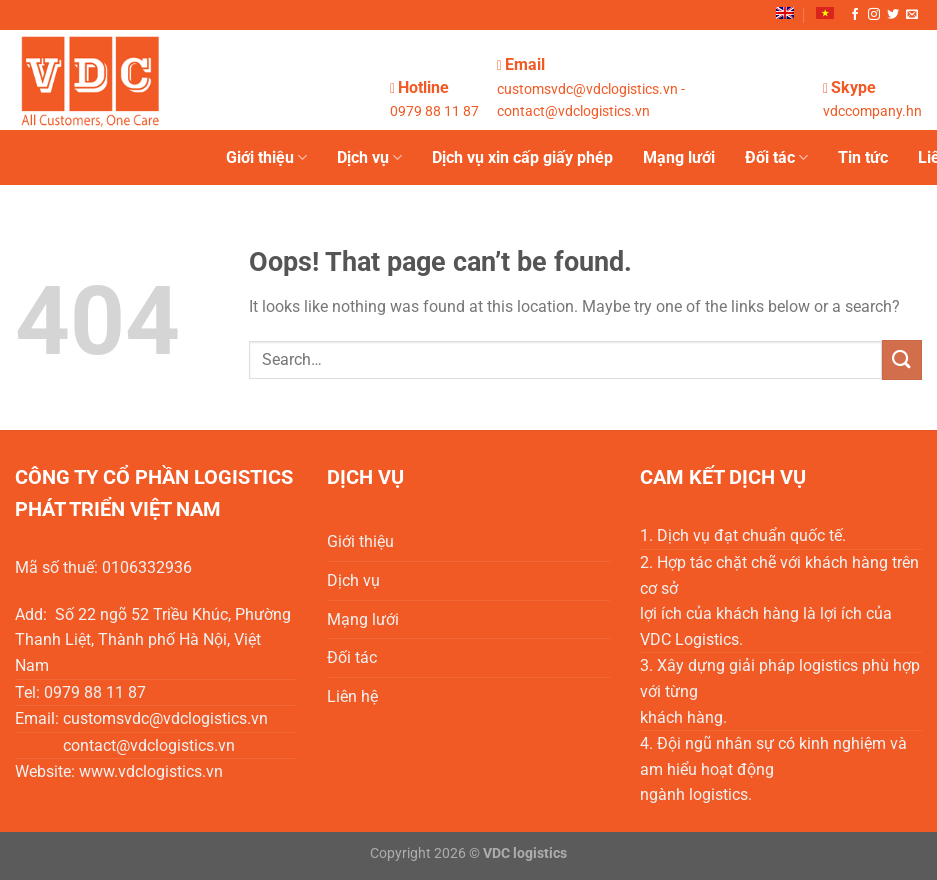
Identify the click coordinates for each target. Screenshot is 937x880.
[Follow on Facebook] (855, 15)
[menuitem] (785, 13)
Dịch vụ (369, 158)
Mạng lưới (679, 157)
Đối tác (776, 158)
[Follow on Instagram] (874, 15)
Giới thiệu (266, 158)
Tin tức (863, 157)
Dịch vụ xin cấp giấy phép (522, 157)
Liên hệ (352, 696)
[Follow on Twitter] (893, 15)
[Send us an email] (912, 15)
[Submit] (902, 359)
